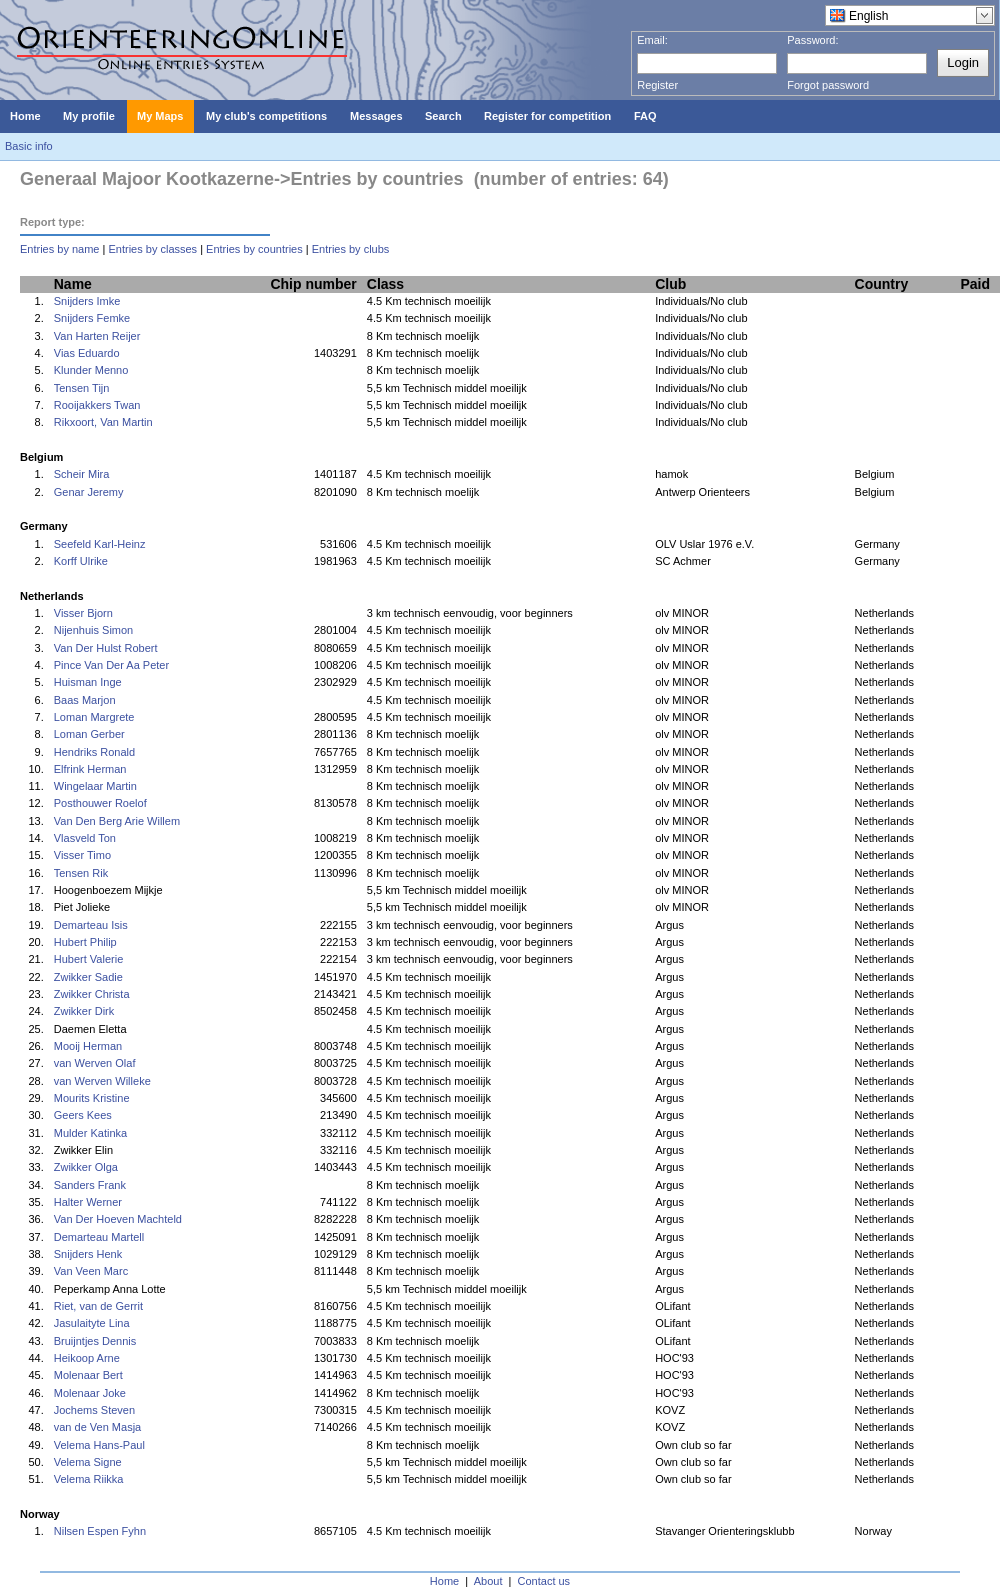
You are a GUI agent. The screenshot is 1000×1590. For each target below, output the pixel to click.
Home (444, 1581)
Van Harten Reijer (97, 336)
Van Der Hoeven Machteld (118, 1219)
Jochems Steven (94, 1410)
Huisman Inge (88, 682)
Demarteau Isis (91, 925)
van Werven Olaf (95, 1063)
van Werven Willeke (102, 1081)
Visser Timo (82, 855)
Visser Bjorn (83, 613)
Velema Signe (88, 1462)
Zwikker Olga (86, 1167)
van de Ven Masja (97, 1427)
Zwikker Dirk (84, 1011)
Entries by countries (254, 249)
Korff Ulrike (81, 561)
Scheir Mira (82, 474)
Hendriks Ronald (94, 752)
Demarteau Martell (99, 1237)
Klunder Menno (91, 370)
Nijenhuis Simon (93, 630)
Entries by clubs (351, 249)
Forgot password (828, 85)
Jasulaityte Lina (92, 1323)
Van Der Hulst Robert (106, 648)
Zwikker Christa (92, 994)
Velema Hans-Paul (99, 1445)
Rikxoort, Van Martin (103, 422)
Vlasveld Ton (85, 838)
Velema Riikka (89, 1479)
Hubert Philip (85, 942)
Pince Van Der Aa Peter (111, 665)
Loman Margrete (94, 717)
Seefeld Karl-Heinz (100, 544)
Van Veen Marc (91, 1271)
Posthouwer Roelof (100, 803)
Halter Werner (88, 1202)
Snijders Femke (92, 318)
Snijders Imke (87, 301)
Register (657, 85)
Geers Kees (83, 1115)
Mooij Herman (88, 1046)
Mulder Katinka (90, 1133)
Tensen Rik (81, 873)
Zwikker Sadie (88, 977)
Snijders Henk (88, 1254)
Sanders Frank (90, 1185)
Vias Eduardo (87, 353)
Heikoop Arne (87, 1358)
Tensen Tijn (82, 388)
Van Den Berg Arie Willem (117, 821)
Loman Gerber (89, 734)
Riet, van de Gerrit (98, 1306)
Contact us (544, 1581)
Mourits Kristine (92, 1098)
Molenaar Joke (90, 1393)
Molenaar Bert (88, 1375)
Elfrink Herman (90, 769)
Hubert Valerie (89, 959)
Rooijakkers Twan (97, 405)
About (488, 1581)
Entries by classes (152, 249)
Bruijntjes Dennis (95, 1341)
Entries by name (59, 249)
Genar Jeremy (89, 492)
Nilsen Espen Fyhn (100, 1531)
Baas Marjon (85, 700)
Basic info (29, 146)
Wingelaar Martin (95, 786)
